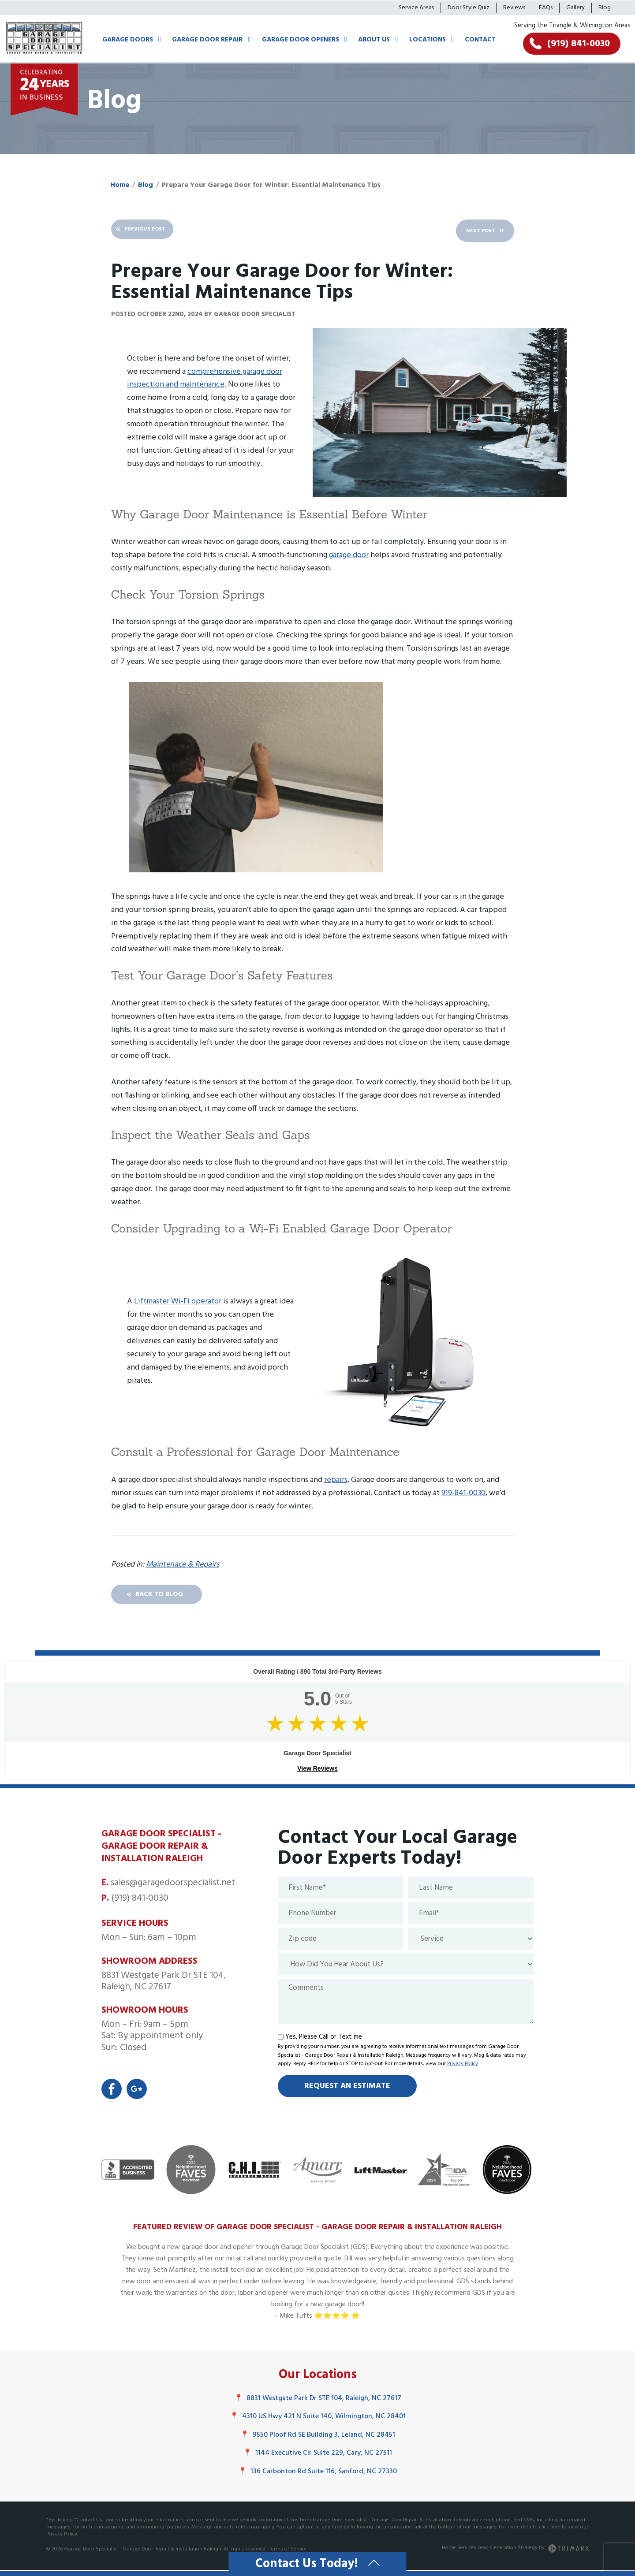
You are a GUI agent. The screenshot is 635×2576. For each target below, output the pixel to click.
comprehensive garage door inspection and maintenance (204, 378)
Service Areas (416, 8)
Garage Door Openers (300, 39)
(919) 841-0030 (139, 1901)
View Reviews (317, 1771)
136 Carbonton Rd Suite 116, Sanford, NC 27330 (317, 2476)
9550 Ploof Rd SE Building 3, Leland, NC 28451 (317, 2440)
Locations (427, 39)
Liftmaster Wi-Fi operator (177, 1301)
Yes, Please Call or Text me (323, 2040)
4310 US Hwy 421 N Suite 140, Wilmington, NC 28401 (318, 2421)
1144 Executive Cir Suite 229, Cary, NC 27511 (317, 2458)
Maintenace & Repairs (182, 1564)
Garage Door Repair (207, 39)
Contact (480, 39)
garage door (349, 555)
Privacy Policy (462, 2066)
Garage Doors (127, 39)
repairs (335, 1480)
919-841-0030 (463, 1493)
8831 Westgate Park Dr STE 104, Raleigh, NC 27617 (317, 2403)
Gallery (575, 8)
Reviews (514, 8)
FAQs (546, 8)
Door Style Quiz (468, 8)
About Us (374, 39)
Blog (604, 8)
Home (119, 185)
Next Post (465, 230)
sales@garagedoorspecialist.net (173, 1886)
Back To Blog (174, 1596)
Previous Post (158, 230)
